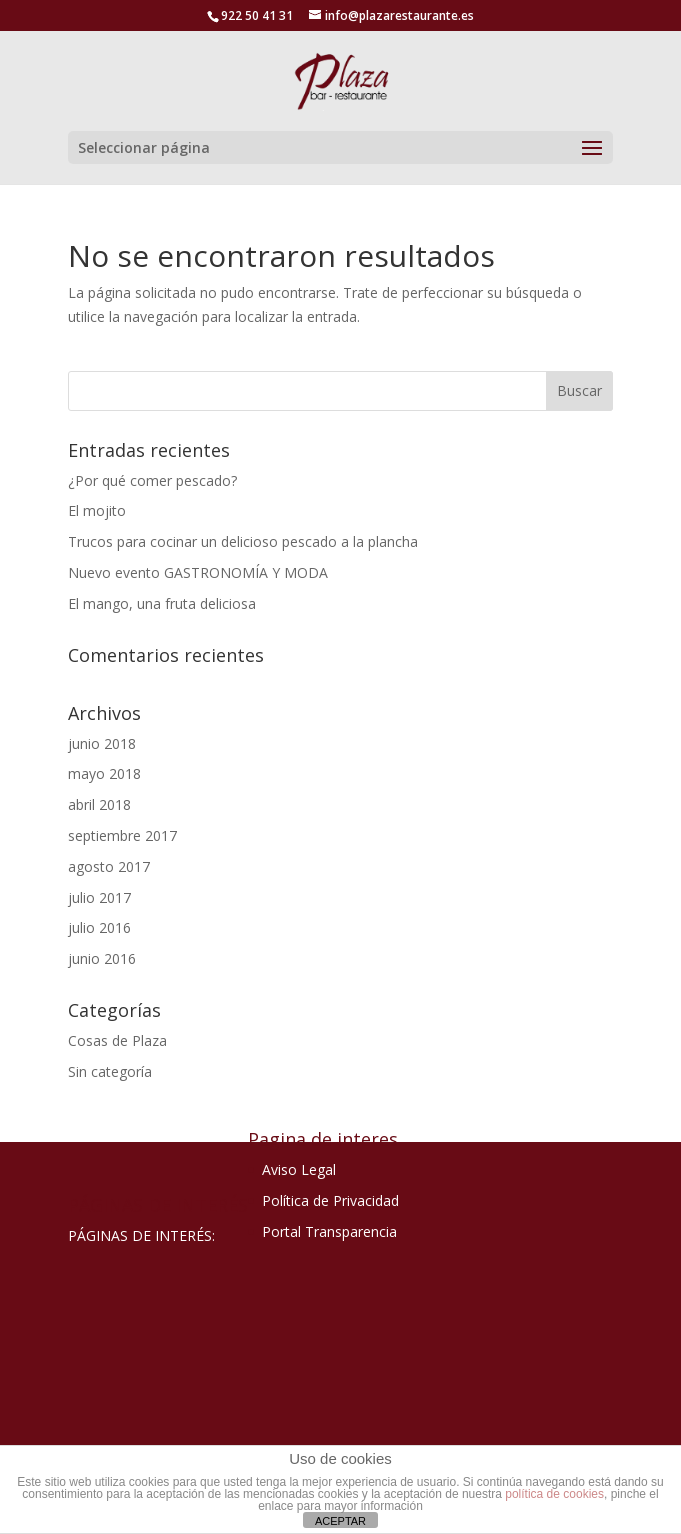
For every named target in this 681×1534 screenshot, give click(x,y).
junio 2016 (102, 958)
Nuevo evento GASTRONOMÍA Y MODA (198, 572)
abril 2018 (99, 804)
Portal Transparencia (329, 1231)
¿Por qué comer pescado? (152, 480)
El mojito (97, 510)
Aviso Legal (299, 1169)
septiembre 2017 (122, 835)
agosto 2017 (109, 866)
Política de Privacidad (330, 1200)
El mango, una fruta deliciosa (162, 603)
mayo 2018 (104, 773)
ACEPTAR (340, 1521)
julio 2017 (99, 897)
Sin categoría (110, 1071)
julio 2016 (99, 927)
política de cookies (554, 1494)
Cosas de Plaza (117, 1040)
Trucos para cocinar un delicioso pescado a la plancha (243, 541)
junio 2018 (102, 743)
